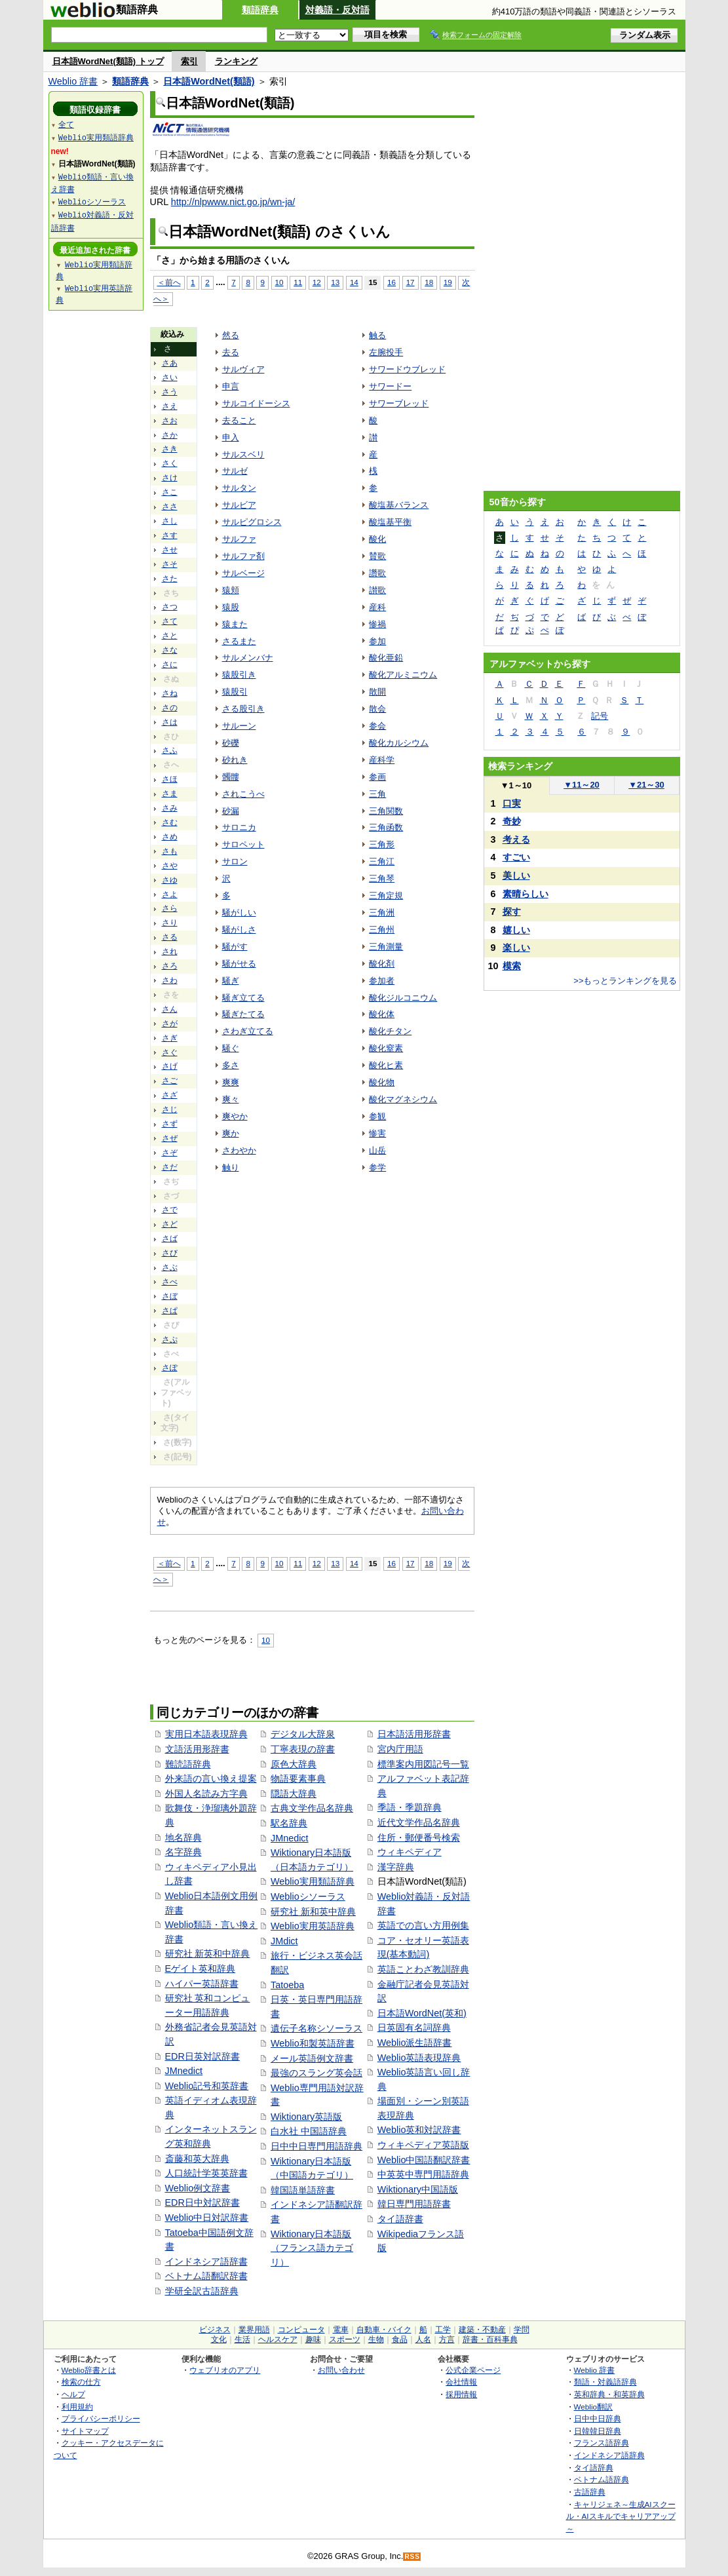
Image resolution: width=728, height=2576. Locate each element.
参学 (377, 1167)
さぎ (170, 1038)
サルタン (239, 488)
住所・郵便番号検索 (418, 1837)
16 (391, 282)
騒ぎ (230, 981)
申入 (230, 437)
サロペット (243, 844)
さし (170, 521)
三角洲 (381, 912)
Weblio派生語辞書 (414, 2042)
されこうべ (243, 794)
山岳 (377, 1150)
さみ (170, 808)
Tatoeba (287, 1985)
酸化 (377, 539)
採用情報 (461, 2394)
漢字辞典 (395, 1867)
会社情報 (461, 2381)
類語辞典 (260, 10)
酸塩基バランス (399, 505)
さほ (170, 779)
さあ (170, 363)
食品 (400, 2339)
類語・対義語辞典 (605, 2381)
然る (230, 335)
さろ (170, 966)
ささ (170, 506)
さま (170, 793)
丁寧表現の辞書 (303, 1749)
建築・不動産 (482, 2330)
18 (429, 282)
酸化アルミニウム (403, 675)
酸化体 (381, 1014)
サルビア (239, 505)
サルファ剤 (243, 556)
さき (170, 448)
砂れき (235, 760)
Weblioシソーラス (308, 1896)
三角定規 (386, 895)
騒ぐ (230, 1048)
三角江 (381, 861)
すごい (516, 857)
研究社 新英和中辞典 (207, 1953)
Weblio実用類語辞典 (312, 1881)
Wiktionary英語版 (306, 2116)
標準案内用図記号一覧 (423, 1764)
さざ (170, 1095)
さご (170, 1080)
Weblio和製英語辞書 (312, 2043)
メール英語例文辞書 (312, 2058)
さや (170, 865)
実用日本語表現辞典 (206, 1734)
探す (512, 911)
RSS (412, 2556)
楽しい (516, 947)
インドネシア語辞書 (206, 2261)
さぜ (170, 1138)
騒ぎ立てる (243, 998)
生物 (376, 2339)
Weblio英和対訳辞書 (419, 2129)
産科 (377, 607)
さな (170, 650)
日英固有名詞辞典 (414, 2027)
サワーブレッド (399, 403)
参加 (377, 641)
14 (354, 282)
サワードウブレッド (407, 369)
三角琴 (381, 878)
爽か (230, 1133)
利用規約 (77, 2406)
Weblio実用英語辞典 (312, 1926)
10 (279, 282)
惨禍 (377, 624)
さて (170, 621)
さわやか (239, 1150)
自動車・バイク (384, 2330)
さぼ (170, 1296)
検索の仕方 (81, 2381)
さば (170, 1238)
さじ (170, 1109)
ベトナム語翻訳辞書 (206, 2276)
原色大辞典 (293, 1764)
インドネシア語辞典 (609, 2455)
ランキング (236, 61)
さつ (170, 606)
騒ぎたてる (243, 1014)
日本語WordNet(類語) (208, 81)
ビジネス (215, 2330)
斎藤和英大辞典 (197, 2158)
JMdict (284, 1941)
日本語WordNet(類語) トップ (108, 61)
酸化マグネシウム (403, 1099)
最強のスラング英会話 (316, 2072)
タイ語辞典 (593, 2467)
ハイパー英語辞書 (202, 1983)
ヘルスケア (277, 2339)
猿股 (230, 607)
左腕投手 (386, 352)
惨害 (377, 1133)
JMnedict (184, 2071)
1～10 (516, 785)
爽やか (235, 1116)
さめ (170, 836)
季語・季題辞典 (409, 1807)
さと (170, 635)
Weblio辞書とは (89, 2370)
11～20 (582, 785)
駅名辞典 (289, 1823)
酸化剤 (381, 964)
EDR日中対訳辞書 (202, 2202)
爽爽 (230, 1082)
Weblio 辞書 (73, 81)
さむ (170, 822)
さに (170, 664)
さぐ (170, 1052)
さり (170, 922)
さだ (170, 1167)
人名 (423, 2339)
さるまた (239, 641)
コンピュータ (301, 2330)
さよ (170, 894)
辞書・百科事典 (490, 2339)
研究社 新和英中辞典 (313, 1911)
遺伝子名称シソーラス (316, 2028)
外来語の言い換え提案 (211, 1778)
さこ (170, 492)
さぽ (170, 1367)
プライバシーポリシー (101, 2418)
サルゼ (235, 471)
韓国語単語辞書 (303, 2190)
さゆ (170, 880)
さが (170, 1023)
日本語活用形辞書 (414, 1734)
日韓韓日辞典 (597, 2431)
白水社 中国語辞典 (309, 2131)
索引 (189, 61)
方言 (447, 2339)
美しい (516, 875)
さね (170, 693)
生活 (242, 2339)
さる (170, 937)
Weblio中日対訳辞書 (207, 2217)
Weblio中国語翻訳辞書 (423, 2160)
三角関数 (386, 811)
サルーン (239, 726)
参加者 (381, 981)
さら (170, 908)
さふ (170, 750)
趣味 (313, 2339)
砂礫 (230, 743)
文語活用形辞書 (197, 1749)
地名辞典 (183, 1837)
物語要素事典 (298, 1778)
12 (317, 282)
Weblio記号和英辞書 (207, 2086)
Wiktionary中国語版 (417, 2189)
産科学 (381, 760)
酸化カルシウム (399, 743)
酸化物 (381, 1082)
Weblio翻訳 (593, 2406)
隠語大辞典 (293, 1793)
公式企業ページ (473, 2370)
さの (170, 707)
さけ (170, 477)
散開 (377, 692)
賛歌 (377, 556)
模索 (512, 966)
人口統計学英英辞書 (206, 2173)
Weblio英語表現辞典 (419, 2057)
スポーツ (344, 2339)
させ (170, 549)
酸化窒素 (386, 1048)
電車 (341, 2330)
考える (516, 839)
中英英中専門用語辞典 (423, 2174)
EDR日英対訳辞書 (202, 2056)
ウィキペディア (409, 1852)
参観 (377, 1116)
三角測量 (386, 947)
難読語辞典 (188, 1764)
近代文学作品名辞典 (418, 1822)
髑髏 (230, 777)
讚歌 (377, 573)
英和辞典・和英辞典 (609, 2394)
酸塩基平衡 (390, 522)
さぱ (170, 1310)
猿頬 (230, 590)
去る (230, 352)
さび (170, 1253)
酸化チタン (390, 1031)
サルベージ (243, 573)
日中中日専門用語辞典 (316, 2146)
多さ (230, 1065)
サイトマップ (85, 2431)
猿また (235, 624)
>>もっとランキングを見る (625, 981)
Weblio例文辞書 (198, 2188)
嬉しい (516, 930)
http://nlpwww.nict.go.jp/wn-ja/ (233, 202)
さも (170, 851)
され (170, 951)
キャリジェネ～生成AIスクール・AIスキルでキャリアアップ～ (621, 2516)
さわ (170, 980)
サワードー (390, 386)
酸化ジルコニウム (403, 998)
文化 (219, 2339)
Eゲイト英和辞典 (200, 1968)
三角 (377, 794)
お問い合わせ (341, 2370)
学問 (521, 2330)
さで (170, 1209)
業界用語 (254, 2330)
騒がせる (239, 964)
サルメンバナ (247, 658)
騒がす (235, 947)
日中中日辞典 (597, 2418)
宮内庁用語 (400, 1749)
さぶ (170, 1267)
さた (170, 578)
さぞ (170, 1152)
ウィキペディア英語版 (423, 2145)
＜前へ (169, 282)
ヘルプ (73, 2394)
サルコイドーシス (256, 403)
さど (170, 1224)
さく (170, 463)
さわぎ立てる (247, 1031)
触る (377, 335)
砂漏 (230, 811)
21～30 (646, 785)
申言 (230, 386)
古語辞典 (589, 2492)
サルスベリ (243, 454)
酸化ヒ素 (386, 1065)
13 (335, 282)
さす (170, 535)
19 (448, 282)
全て (66, 124)
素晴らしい (525, 894)
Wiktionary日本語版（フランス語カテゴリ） (312, 2248)
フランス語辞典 (601, 2442)
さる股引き (243, 709)
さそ (170, 564)
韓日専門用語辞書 (414, 2204)
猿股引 (235, 692)
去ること (239, 420)
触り (230, 1167)
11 (298, 282)
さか (170, 435)
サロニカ (239, 827)
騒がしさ (239, 929)
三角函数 (386, 827)
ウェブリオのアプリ (224, 2370)
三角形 (381, 844)
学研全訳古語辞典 (202, 2291)
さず (170, 1123)
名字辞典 (183, 1852)
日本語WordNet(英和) (422, 2013)
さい (170, 377)
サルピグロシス (252, 522)
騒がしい (239, 912)
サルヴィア (243, 369)
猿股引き (239, 675)
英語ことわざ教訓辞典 (423, 1969)
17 (410, 282)
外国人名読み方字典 (206, 1793)
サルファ (239, 539)
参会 (377, 726)
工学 (443, 2330)
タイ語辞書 (400, 2219)
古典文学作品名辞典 (312, 1808)
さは (170, 722)
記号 (599, 716)
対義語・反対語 (337, 10)
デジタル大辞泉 (303, 1734)
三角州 (381, 929)
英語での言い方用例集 (423, 1925)
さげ (170, 1066)
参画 (377, 777)
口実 (512, 803)
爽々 (230, 1099)
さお (170, 420)
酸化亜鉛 (386, 658)
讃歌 (377, 590)
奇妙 (512, 821)
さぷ (170, 1339)
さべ (170, 1281)
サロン (235, 861)
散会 (377, 709)
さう (170, 391)
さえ (170, 406)
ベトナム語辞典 (601, 2479)
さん (170, 1009)
